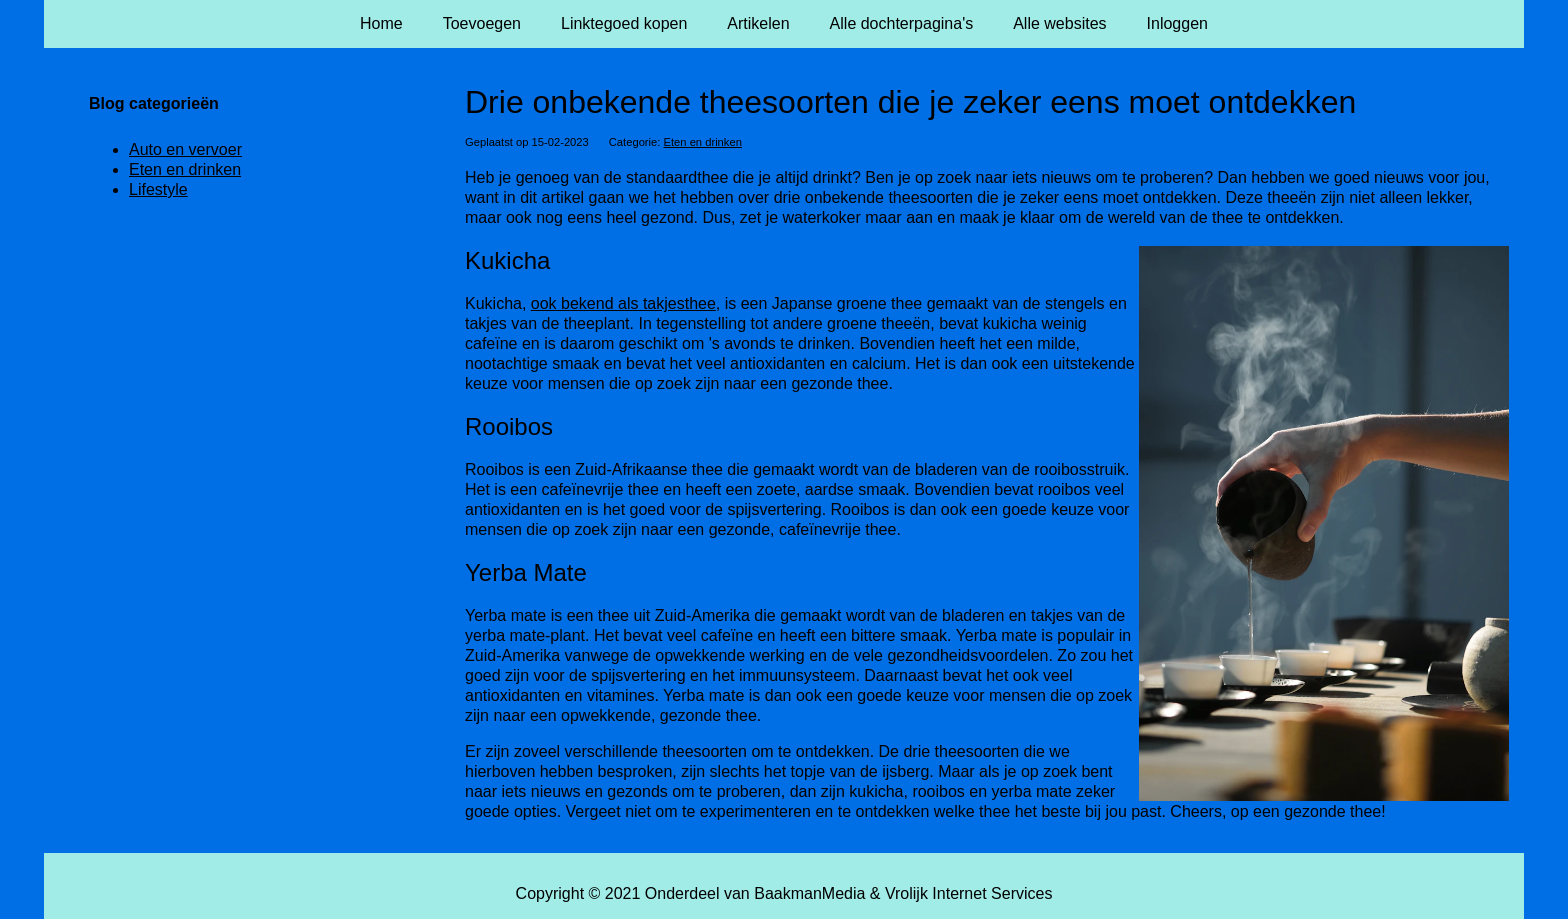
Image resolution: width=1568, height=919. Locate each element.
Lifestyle (158, 189)
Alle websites (1059, 23)
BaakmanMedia (809, 893)
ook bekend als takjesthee (623, 303)
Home (381, 23)
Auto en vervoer (185, 149)
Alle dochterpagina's (902, 23)
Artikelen (758, 23)
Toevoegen (482, 23)
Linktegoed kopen (624, 23)
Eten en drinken (703, 142)
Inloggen (1177, 23)
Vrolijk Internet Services (968, 893)
